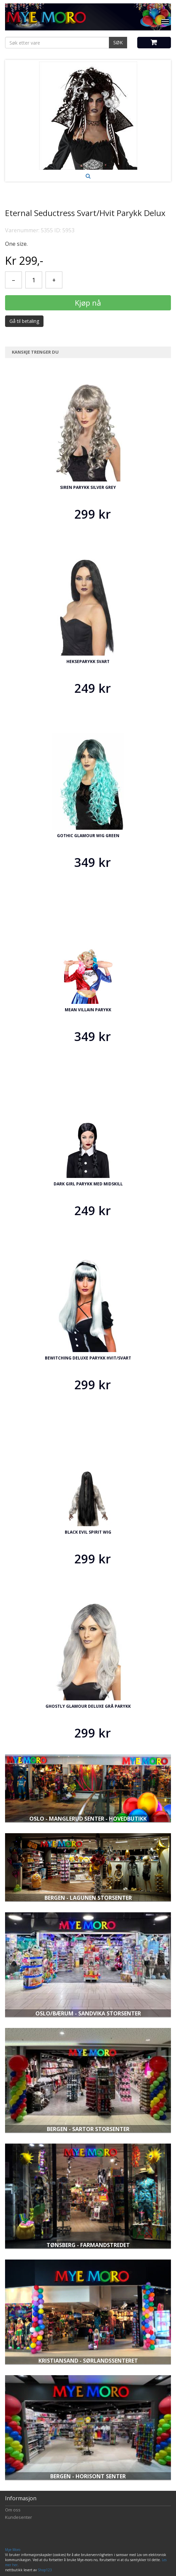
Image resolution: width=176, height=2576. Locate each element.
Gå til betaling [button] (24, 321)
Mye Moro (12, 2549)
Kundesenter (18, 2517)
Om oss (13, 2510)
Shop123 (45, 2570)
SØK (118, 42)
